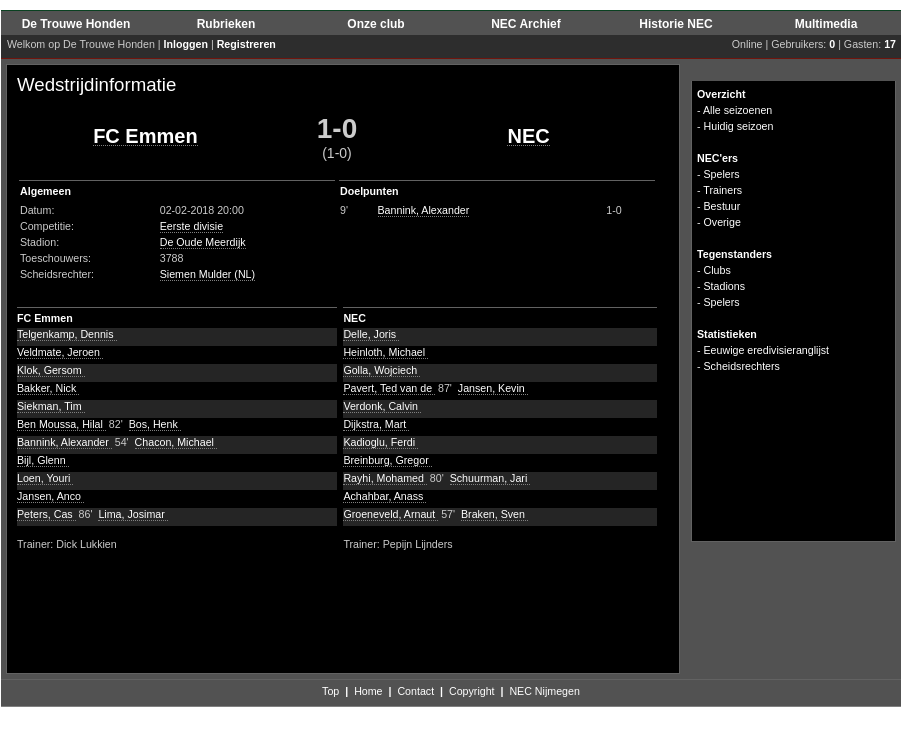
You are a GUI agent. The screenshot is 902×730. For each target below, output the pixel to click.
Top (330, 691)
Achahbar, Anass (384, 496)
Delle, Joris (371, 334)
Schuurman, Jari (490, 478)
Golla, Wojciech (381, 370)
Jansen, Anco (50, 496)
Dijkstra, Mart (376, 424)
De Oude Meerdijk (203, 242)
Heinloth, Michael (385, 352)
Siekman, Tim (51, 406)
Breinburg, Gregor (387, 460)
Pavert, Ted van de (389, 388)
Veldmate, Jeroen (60, 352)
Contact (415, 691)
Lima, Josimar (132, 514)
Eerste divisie (191, 226)
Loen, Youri (45, 478)
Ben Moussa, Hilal (61, 424)
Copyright (472, 691)
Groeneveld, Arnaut (390, 514)
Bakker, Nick (48, 388)
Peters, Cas (46, 514)
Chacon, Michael (176, 442)
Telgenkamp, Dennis (67, 334)
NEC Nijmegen (544, 691)
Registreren (246, 44)
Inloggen (186, 44)
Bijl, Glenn (43, 460)
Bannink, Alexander (424, 210)
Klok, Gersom (51, 370)
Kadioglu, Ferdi (380, 442)
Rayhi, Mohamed (385, 478)
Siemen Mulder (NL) (207, 274)
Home (368, 691)
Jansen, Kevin (493, 388)
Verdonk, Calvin (382, 406)
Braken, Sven (494, 514)
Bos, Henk (155, 424)
